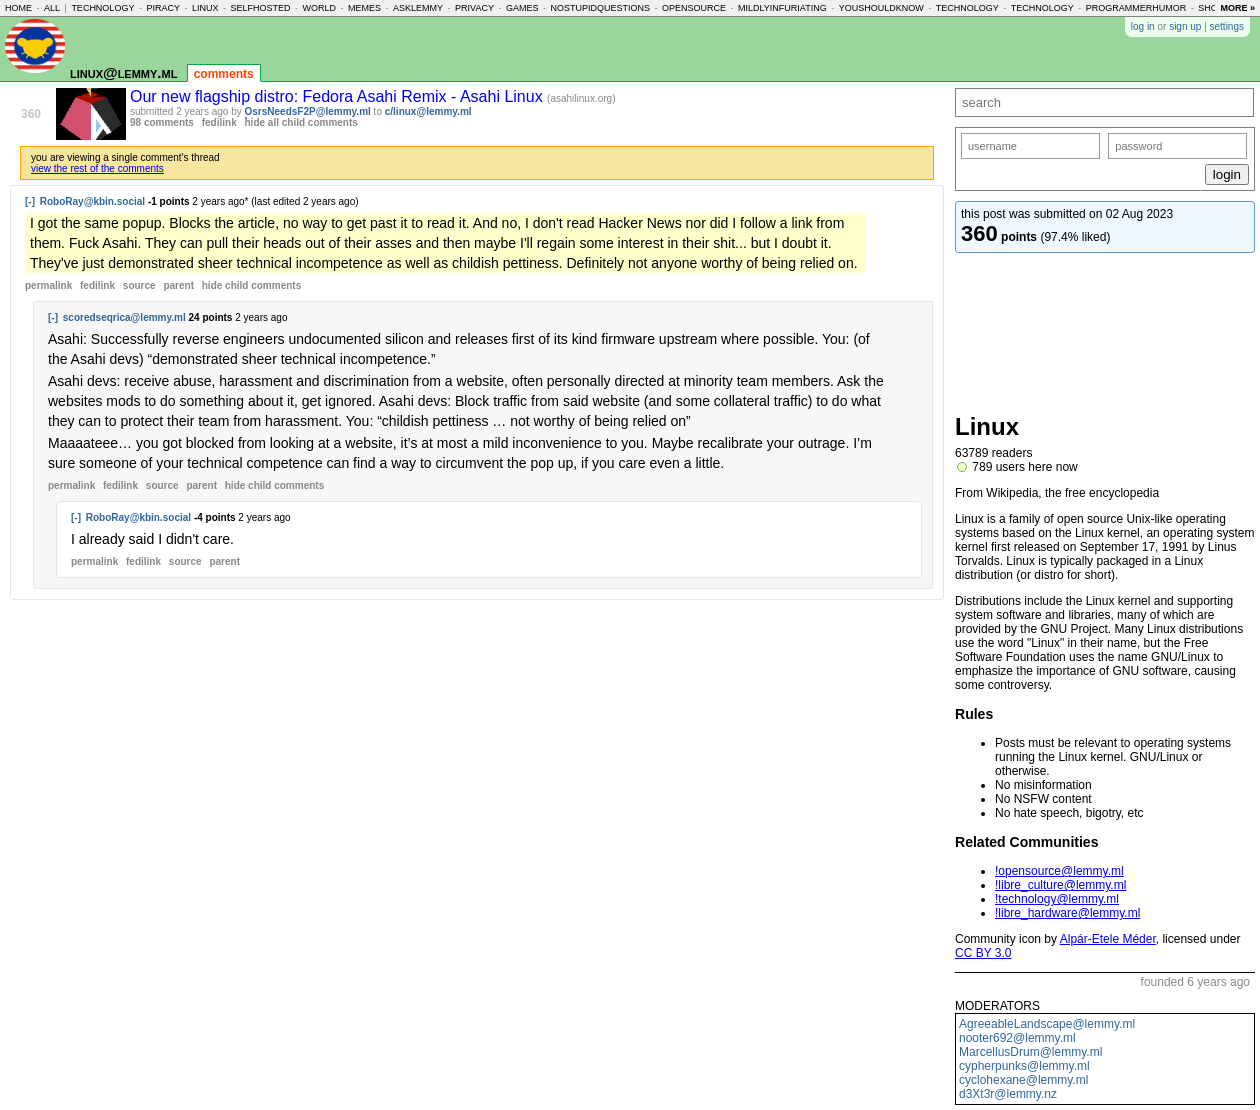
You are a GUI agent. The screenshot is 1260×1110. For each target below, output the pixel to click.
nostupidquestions (600, 8)
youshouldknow (881, 8)
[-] (30, 201)
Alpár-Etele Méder (1108, 939)
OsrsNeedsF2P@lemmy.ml (308, 111)
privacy (474, 8)
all (52, 8)
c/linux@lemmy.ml (428, 111)
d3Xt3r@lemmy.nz (1008, 1094)
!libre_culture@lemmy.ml (1060, 885)
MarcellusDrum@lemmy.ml (1030, 1052)
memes (364, 8)
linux (205, 8)
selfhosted (260, 8)
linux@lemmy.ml (123, 72)
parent (178, 285)
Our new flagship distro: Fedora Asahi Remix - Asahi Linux (338, 96)
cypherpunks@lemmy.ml (1024, 1066)
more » (1237, 8)
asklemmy (418, 8)
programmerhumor (1136, 8)
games (522, 8)
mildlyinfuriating (782, 8)
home (18, 8)
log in (1143, 26)
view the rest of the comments (97, 168)
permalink (48, 285)
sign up (1185, 26)
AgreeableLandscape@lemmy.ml (1047, 1024)
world (320, 8)
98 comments (162, 122)
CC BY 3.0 (983, 953)
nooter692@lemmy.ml (1017, 1038)
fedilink (219, 122)
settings (1227, 26)
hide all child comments (301, 122)
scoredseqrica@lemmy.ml (124, 317)
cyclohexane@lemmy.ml (1023, 1080)
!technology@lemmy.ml (1057, 899)
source (139, 285)
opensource (694, 8)
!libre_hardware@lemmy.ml (1067, 913)
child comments (251, 285)
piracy (163, 8)
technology (102, 8)
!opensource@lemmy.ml (1059, 871)
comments (224, 74)
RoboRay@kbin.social (92, 201)
